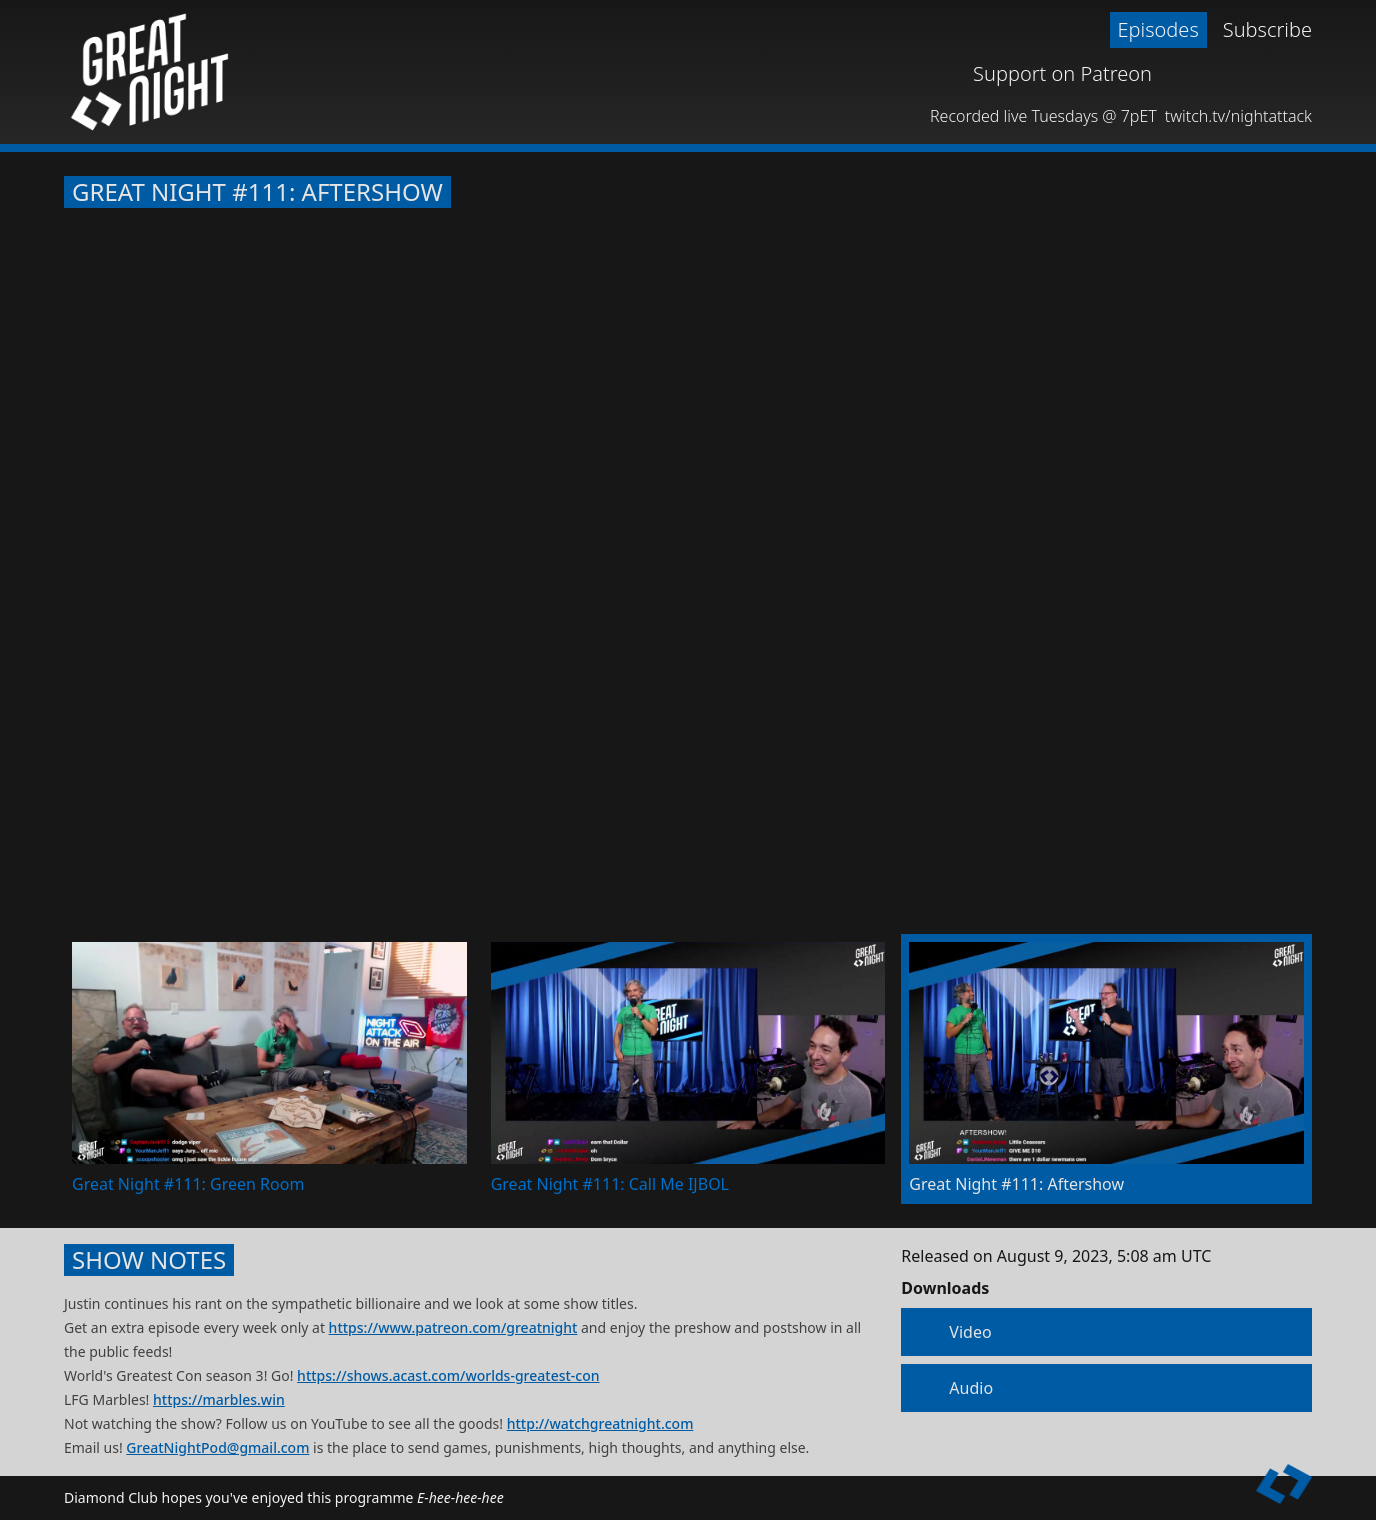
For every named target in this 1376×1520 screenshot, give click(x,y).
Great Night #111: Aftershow (257, 192)
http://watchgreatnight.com (600, 1423)
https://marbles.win (219, 1399)
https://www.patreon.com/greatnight (453, 1327)
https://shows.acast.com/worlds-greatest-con (448, 1375)
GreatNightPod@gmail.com (217, 1447)
